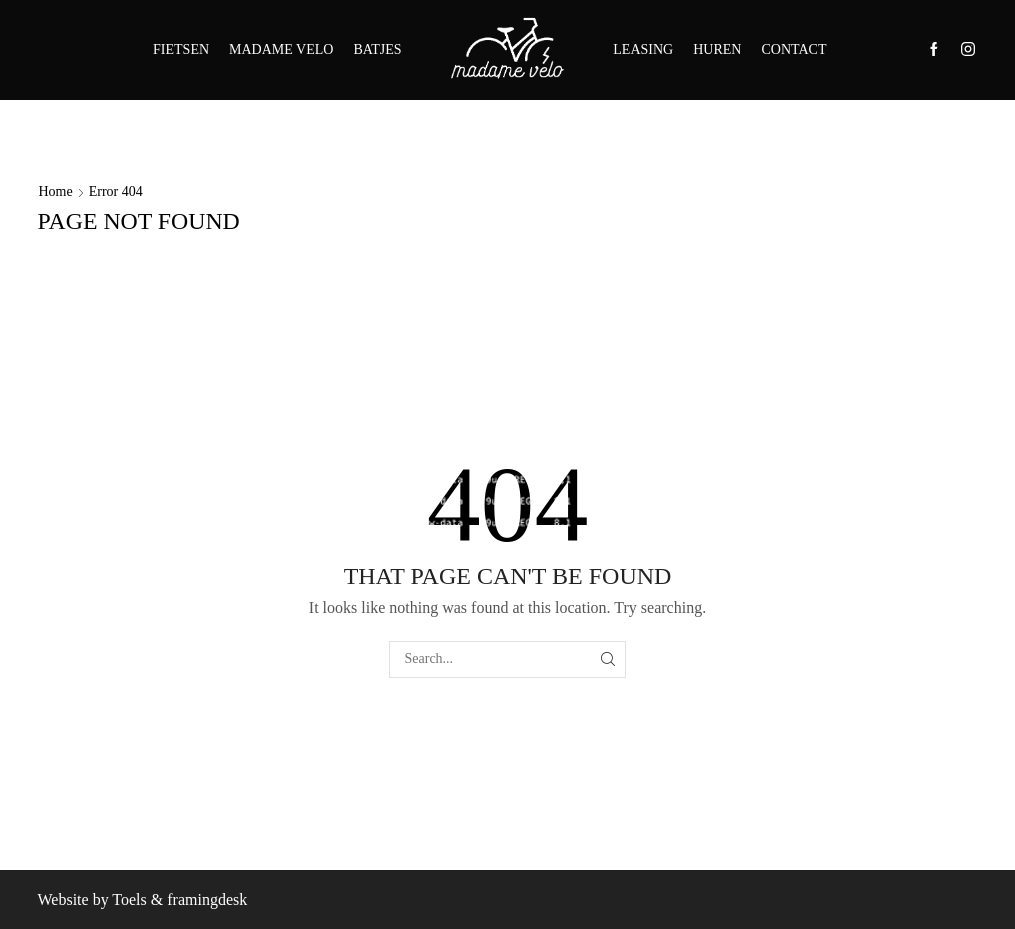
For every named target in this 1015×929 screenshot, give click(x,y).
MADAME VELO (281, 49)
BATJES (377, 49)
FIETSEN (181, 49)
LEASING (643, 49)
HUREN (717, 49)
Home (56, 191)
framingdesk (207, 899)
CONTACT (793, 49)
